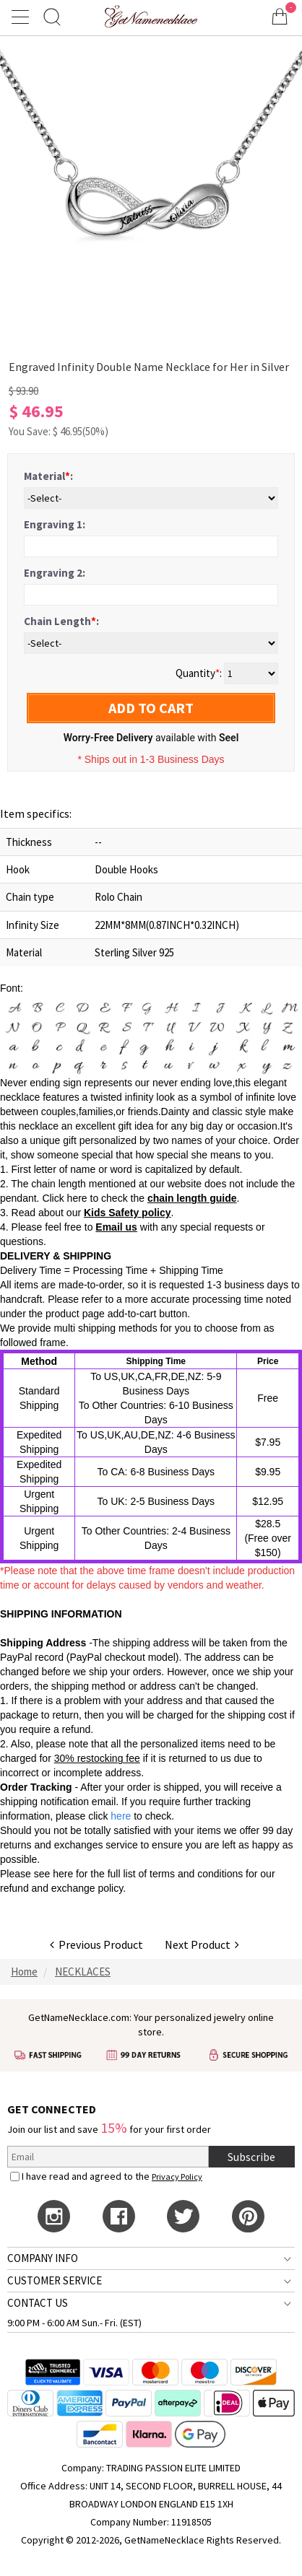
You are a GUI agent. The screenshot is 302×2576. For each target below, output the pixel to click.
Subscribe (251, 2156)
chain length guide (192, 1198)
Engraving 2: (54, 573)
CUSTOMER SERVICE (54, 2280)
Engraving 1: (54, 524)
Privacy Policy (177, 2176)
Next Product (202, 1944)
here (63, 1873)
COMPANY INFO (42, 2258)
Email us (116, 1227)
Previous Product (96, 1944)
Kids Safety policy (127, 1212)
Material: (48, 476)
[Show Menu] (22, 16)
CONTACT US (37, 2303)
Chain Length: (61, 621)
